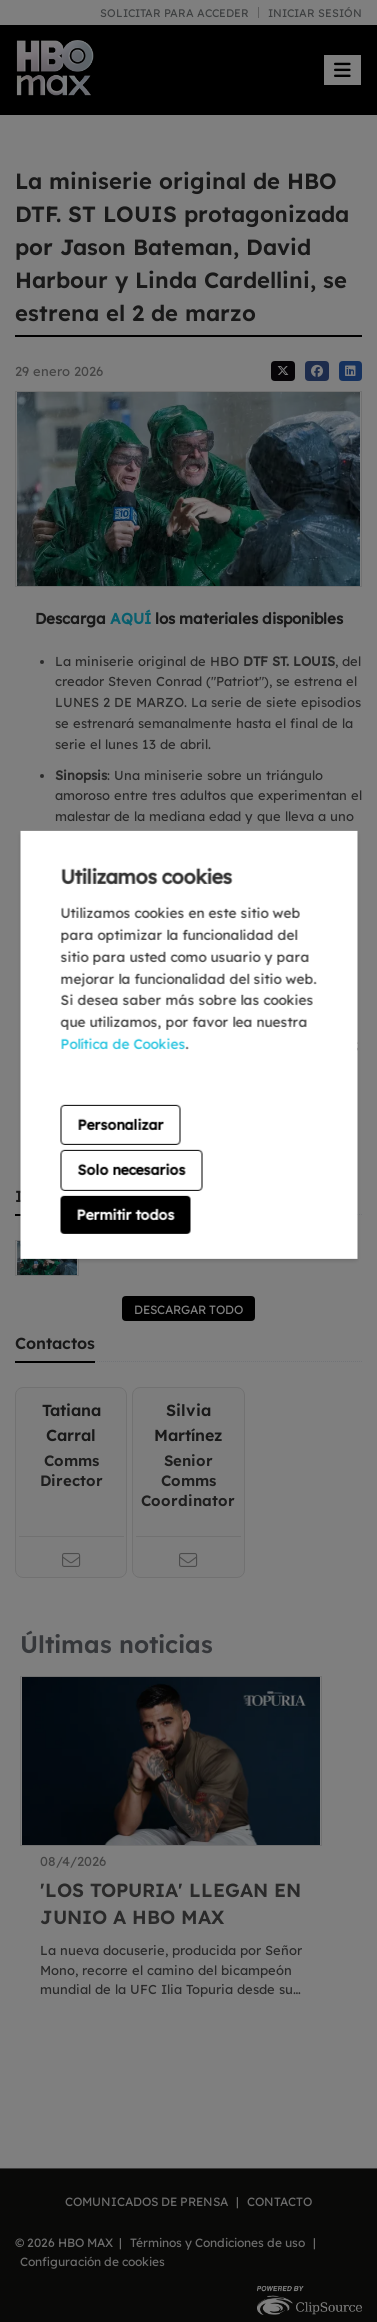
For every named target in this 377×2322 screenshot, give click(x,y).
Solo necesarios (131, 1170)
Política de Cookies (122, 1043)
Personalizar (120, 1125)
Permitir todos (125, 1215)
